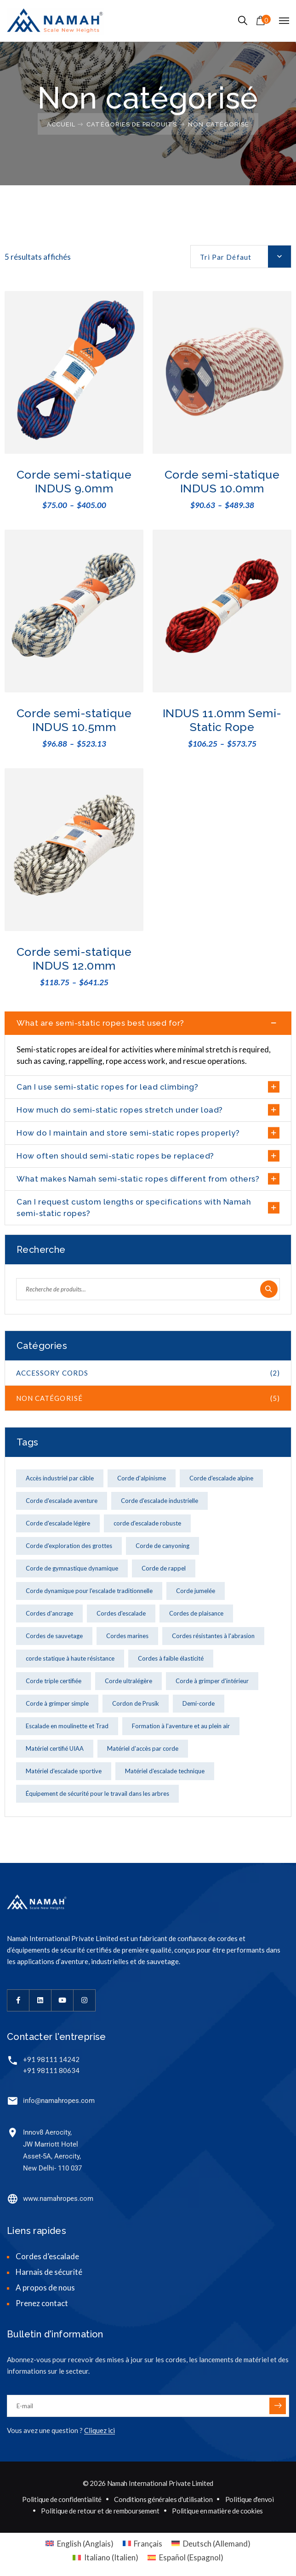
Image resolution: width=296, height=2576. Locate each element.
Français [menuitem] (148, 2543)
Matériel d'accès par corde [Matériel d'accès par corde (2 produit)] (142, 1748)
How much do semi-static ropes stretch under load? (120, 1109)
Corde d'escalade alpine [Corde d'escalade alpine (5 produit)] (221, 1478)
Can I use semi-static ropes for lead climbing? (107, 1086)
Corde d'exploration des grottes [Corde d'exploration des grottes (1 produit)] (69, 1545)
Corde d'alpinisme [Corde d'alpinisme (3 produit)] (141, 1478)
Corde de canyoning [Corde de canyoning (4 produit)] (162, 1545)
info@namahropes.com (59, 2100)
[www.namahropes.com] (12, 2199)
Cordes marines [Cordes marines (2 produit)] (127, 1635)
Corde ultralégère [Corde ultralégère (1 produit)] (128, 1681)
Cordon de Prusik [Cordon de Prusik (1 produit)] (135, 1703)
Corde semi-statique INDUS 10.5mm (74, 720)
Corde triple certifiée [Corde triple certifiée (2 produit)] (53, 1681)
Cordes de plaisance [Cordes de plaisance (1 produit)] (196, 1613)
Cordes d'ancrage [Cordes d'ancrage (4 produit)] (49, 1613)
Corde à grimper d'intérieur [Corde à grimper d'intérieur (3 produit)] (212, 1681)
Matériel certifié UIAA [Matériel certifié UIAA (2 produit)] (55, 1748)
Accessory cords (148, 1373)
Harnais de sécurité (49, 2272)
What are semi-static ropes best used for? (100, 1023)
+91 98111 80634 (51, 2070)
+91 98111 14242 (51, 2059)
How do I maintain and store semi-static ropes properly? (128, 1132)
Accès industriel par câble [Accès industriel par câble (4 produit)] (60, 1478)
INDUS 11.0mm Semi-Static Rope (222, 720)
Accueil (61, 124)
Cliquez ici (99, 2430)
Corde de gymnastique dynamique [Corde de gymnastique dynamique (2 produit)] (72, 1568)
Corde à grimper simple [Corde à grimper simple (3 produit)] (57, 1703)
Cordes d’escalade (47, 2256)
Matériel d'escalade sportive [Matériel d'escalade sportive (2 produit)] (64, 1771)
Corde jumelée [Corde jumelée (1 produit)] (195, 1590)
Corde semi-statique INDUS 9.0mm (74, 481)
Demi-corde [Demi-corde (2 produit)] (198, 1703)
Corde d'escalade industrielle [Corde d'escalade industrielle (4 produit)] (159, 1500)
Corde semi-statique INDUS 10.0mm (222, 481)
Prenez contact (42, 2303)
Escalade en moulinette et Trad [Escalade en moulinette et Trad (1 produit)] (67, 1726)
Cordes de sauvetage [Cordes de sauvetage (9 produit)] (54, 1635)
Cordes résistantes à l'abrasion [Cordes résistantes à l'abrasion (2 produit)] (213, 1635)
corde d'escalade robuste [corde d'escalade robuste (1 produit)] (147, 1523)
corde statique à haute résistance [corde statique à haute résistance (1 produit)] (70, 1658)
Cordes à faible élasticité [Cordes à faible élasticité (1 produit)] (171, 1658)
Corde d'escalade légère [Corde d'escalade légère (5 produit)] (58, 1523)
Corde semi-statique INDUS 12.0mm (74, 958)
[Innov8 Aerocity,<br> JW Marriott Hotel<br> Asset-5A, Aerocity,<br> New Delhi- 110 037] (12, 2132)
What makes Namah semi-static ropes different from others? (138, 1178)
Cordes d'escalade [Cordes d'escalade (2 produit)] (121, 1613)
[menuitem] (79, 2543)
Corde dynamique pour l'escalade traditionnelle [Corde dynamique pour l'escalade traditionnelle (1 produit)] (89, 1590)
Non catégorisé (148, 1398)
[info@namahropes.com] (12, 2101)
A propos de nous (45, 2287)
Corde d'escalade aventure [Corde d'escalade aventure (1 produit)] (61, 1500)
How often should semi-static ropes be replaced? (115, 1155)
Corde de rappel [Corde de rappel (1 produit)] (164, 1568)
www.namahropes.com (58, 2198)
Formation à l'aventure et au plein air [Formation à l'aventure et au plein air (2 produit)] (181, 1726)
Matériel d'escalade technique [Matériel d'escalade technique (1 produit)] (165, 1771)
